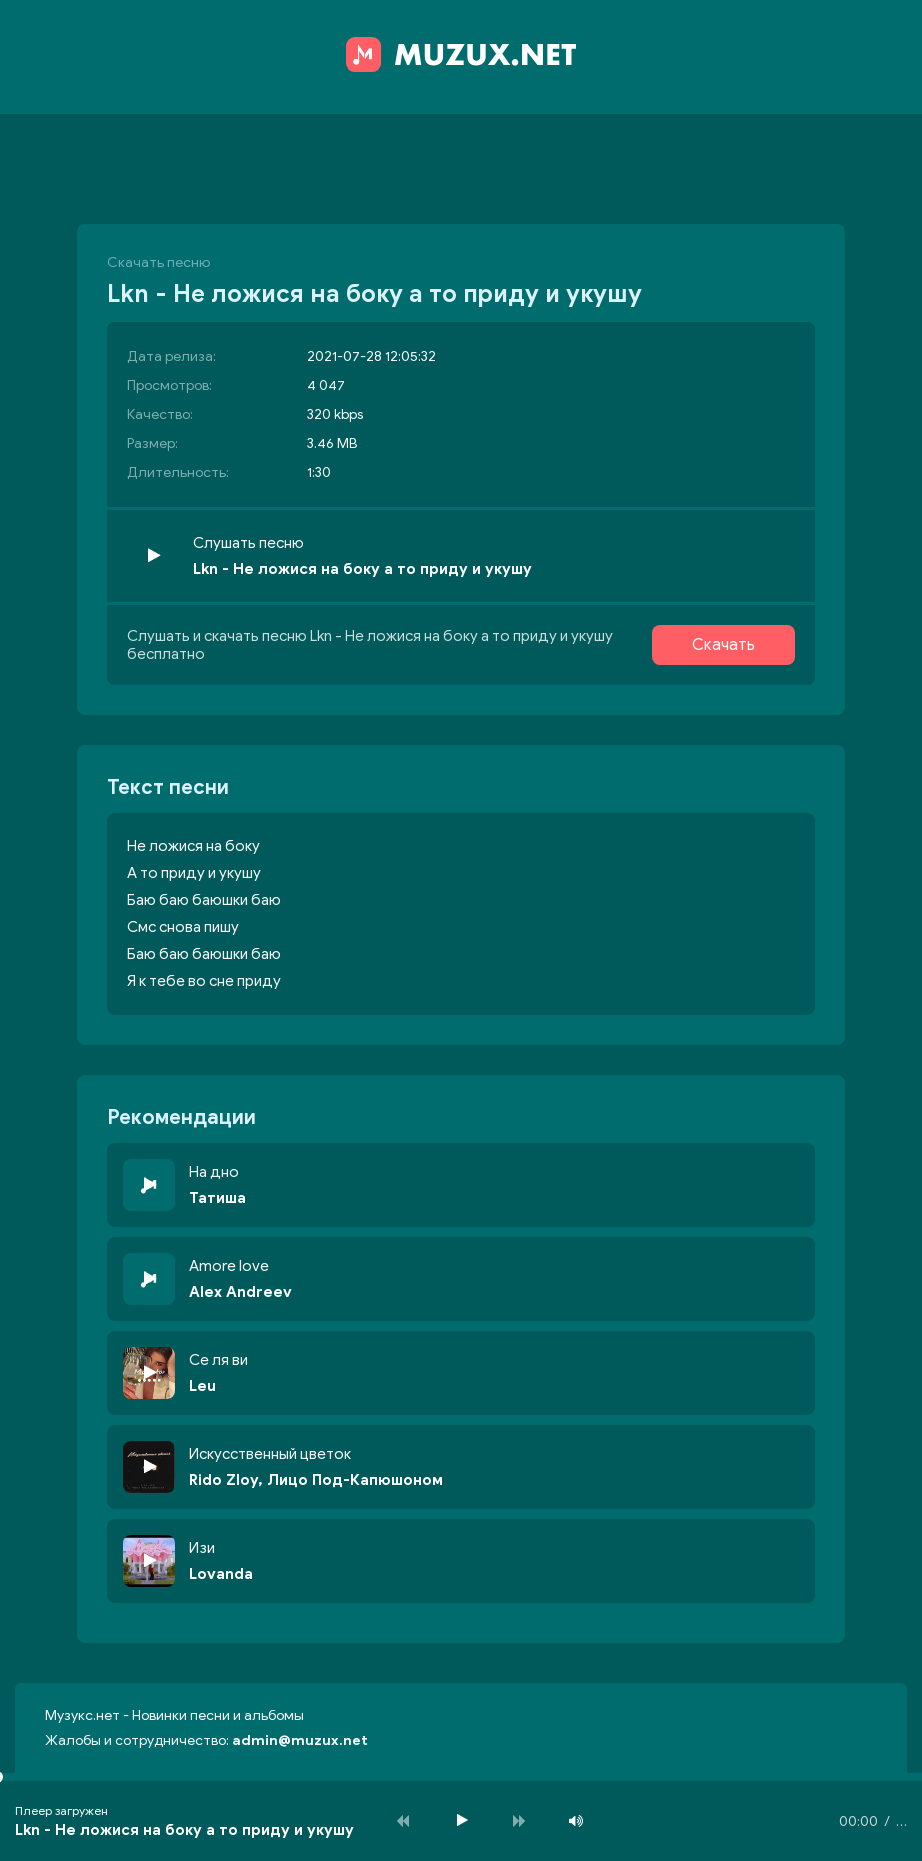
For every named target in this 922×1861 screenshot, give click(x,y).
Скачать (723, 645)
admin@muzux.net (300, 1740)
